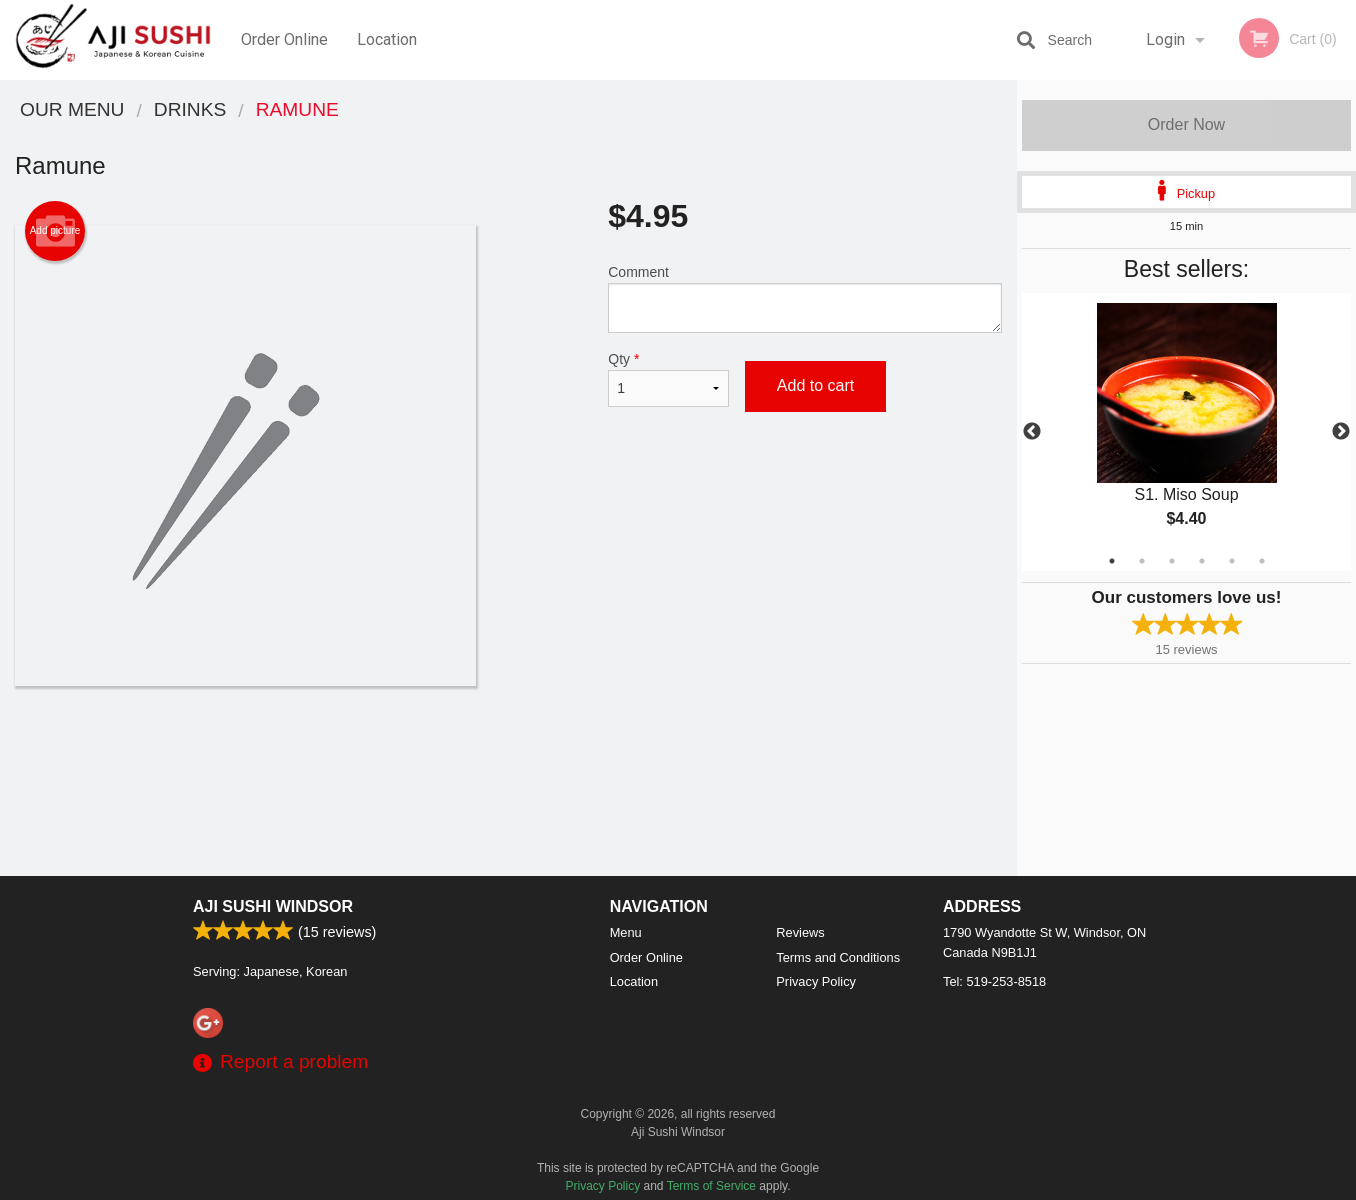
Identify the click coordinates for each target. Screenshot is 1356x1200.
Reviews (800, 932)
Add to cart (815, 385)
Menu (626, 932)
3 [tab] (1172, 561)
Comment (805, 298)
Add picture (55, 231)
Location (387, 39)
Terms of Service (711, 1186)
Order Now (1186, 124)
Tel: (994, 981)
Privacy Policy (816, 981)
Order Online (284, 39)
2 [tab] (1142, 561)
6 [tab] (1262, 561)
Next (1341, 432)
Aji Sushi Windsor (273, 906)
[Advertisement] (508, 751)
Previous (1032, 432)
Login (1165, 39)
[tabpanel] (1186, 432)
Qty (668, 379)
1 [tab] (1112, 561)
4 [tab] (1202, 561)
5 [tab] (1232, 561)
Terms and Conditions (838, 957)
